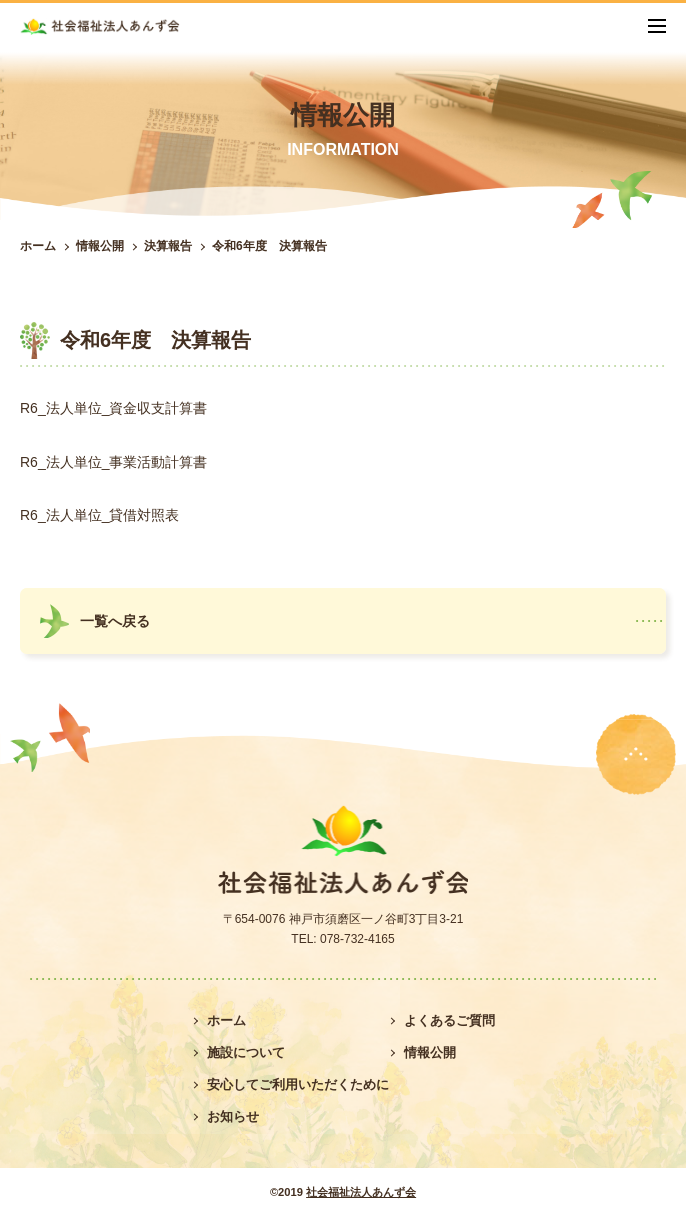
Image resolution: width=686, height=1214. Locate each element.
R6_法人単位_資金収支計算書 (113, 408)
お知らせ (233, 1116)
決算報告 (168, 246)
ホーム (38, 246)
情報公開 (100, 246)
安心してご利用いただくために (298, 1084)
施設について (246, 1052)
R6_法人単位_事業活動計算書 (113, 462)
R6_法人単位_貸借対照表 (99, 515)
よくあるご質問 (449, 1020)
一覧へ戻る (115, 621)
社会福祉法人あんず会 (361, 1192)
